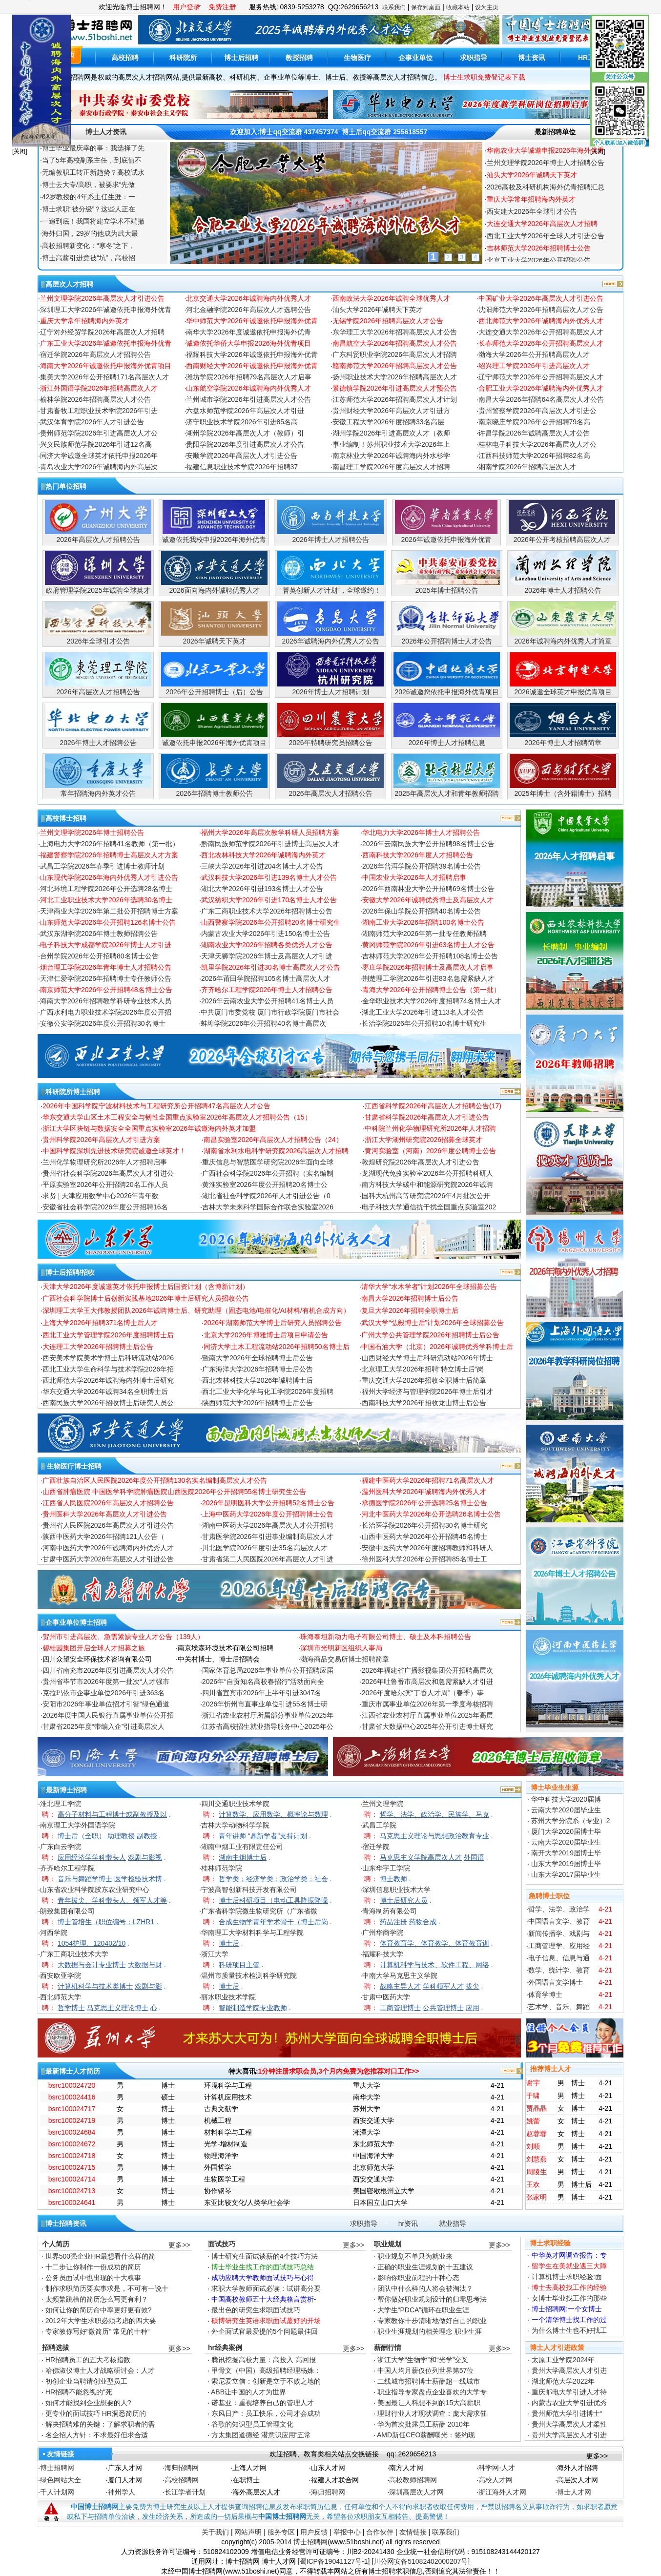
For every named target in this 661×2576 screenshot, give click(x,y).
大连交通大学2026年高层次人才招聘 (542, 236)
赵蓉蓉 (536, 2134)
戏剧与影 (148, 1986)
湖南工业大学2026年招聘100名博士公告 (423, 922)
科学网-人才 (496, 2468)
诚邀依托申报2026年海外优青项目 (214, 743)
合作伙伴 (379, 2532)
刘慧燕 (536, 2159)
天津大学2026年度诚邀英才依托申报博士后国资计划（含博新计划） (145, 1286)
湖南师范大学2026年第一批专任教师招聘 (424, 933)
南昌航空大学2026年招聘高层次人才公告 (394, 343)
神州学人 (121, 2492)
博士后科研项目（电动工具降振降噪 (273, 1900)
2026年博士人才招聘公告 (330, 539)
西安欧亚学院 (60, 1975)
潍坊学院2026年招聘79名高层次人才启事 (248, 377)
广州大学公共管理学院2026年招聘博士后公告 (430, 1335)
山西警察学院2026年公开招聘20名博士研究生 (270, 922)
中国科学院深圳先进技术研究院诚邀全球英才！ (114, 1151)
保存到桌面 (425, 7)
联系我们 (394, 7)
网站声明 (248, 2532)
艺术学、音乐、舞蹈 (559, 2007)
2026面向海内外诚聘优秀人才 (214, 590)
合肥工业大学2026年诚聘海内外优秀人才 (540, 388)
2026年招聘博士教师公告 (214, 793)
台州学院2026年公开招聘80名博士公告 (99, 956)
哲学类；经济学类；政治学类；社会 (273, 1879)
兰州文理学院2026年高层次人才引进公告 (102, 298)
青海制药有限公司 (389, 1911)
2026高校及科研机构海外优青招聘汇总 (545, 199)
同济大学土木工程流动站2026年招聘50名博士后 (277, 1346)
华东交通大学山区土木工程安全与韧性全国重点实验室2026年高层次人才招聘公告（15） (176, 1117)
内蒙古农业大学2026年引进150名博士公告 (265, 933)
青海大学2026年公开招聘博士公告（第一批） (431, 990)
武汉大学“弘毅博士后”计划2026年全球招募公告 (432, 1323)
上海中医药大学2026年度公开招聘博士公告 (267, 1514)
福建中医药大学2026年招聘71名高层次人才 (428, 1480)
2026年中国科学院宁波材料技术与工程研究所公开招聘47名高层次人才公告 (156, 1106)
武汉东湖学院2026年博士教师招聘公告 (99, 933)
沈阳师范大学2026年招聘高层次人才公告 (540, 309)
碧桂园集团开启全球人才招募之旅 (93, 1648)
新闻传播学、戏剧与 (559, 1933)
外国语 (474, 1857)
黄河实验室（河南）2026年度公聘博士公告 (430, 1151)
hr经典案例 (225, 2347)
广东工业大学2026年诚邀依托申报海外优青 (105, 343)
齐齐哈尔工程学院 (67, 1868)
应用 (472, 2008)
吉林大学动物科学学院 (235, 1825)
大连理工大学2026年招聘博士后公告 (97, 1346)
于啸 (533, 2095)
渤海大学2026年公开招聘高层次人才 (533, 354)
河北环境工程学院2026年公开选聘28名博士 (106, 889)
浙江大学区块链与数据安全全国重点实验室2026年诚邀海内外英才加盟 (149, 1128)
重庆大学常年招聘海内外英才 (531, 211)
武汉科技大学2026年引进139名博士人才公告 (269, 877)
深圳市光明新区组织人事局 (341, 1648)
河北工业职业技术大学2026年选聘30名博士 (106, 900)
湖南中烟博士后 (243, 1857)
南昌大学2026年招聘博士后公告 (409, 1298)
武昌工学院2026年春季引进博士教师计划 (102, 866)
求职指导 (363, 2223)
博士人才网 (574, 2492)
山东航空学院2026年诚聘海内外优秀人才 (248, 388)
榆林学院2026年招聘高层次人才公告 (95, 399)
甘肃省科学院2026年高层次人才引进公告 (427, 1117)
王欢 (533, 2184)
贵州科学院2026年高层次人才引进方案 (101, 1139)
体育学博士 (545, 1994)
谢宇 (533, 2083)
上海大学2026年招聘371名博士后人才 (100, 1323)
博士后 (229, 1943)
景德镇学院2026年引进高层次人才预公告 (394, 388)
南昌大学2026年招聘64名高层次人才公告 (541, 399)
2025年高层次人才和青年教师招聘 (446, 793)
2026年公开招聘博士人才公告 (446, 641)
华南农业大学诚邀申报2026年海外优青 (545, 162)
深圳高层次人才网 (416, 2492)
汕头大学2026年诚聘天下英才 (532, 187)
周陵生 (536, 2172)
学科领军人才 (443, 1986)
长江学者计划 (185, 2492)
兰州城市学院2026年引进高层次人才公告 (248, 399)
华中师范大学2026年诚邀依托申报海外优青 (251, 321)
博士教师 (393, 1879)
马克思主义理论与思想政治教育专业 (434, 1836)
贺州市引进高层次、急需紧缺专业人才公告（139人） (123, 1637)
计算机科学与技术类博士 (95, 1986)
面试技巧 (221, 2244)
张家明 (536, 2197)
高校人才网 (495, 2480)
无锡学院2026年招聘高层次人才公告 (387, 321)
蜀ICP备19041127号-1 (334, 2561)
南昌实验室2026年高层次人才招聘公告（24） (273, 1139)
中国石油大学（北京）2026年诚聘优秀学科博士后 (437, 1346)
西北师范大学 (60, 1997)
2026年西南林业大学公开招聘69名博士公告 (428, 889)
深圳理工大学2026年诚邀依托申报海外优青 (105, 309)
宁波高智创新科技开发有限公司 (249, 1889)
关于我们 (215, 2532)
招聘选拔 (55, 2347)
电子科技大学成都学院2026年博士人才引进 (105, 945)
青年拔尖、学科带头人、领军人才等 (112, 1900)
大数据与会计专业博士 (92, 1965)
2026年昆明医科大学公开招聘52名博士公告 (268, 1503)
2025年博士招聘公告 (446, 590)
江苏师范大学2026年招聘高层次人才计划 (394, 399)
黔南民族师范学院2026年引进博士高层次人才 (270, 844)
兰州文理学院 (382, 1803)
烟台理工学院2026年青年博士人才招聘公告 (105, 967)
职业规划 (387, 2244)
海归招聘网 (182, 2468)
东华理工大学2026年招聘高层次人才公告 (394, 332)
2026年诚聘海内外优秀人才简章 (562, 641)
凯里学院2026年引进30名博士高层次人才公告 (270, 967)
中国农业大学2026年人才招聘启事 (414, 877)
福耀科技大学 (382, 1954)
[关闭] (19, 151)
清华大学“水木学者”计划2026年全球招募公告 (429, 1286)
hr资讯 (408, 2223)
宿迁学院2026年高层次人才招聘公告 (95, 354)
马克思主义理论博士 (117, 2008)
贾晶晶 (536, 2108)
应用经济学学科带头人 (92, 1857)
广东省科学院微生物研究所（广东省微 (259, 1911)
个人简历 (55, 2244)
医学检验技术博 (138, 1879)
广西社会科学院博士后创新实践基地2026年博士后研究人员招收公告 (145, 1298)
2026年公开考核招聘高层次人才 (562, 539)
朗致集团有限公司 (67, 1911)
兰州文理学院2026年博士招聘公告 (92, 832)
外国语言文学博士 (555, 1982)
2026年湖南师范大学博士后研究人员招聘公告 (273, 1323)
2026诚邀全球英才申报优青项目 (562, 692)
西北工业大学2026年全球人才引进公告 (545, 248)
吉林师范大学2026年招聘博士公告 (539, 260)
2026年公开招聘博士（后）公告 (214, 692)
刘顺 (533, 2146)
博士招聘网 (57, 2468)
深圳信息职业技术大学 (396, 1889)
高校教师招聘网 (413, 2480)
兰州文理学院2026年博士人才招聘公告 (545, 175)
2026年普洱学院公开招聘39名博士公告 (421, 866)
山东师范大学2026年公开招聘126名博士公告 (108, 922)
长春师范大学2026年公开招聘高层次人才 (540, 343)
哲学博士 (71, 2008)
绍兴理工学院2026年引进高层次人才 (533, 366)
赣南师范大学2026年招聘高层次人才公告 (394, 366)
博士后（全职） (81, 1836)
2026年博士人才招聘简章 (562, 743)
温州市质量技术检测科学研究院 (249, 1975)
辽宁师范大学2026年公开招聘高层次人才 (540, 377)
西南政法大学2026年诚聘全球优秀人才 (391, 298)
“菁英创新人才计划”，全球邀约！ (330, 590)
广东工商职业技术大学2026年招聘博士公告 (266, 911)
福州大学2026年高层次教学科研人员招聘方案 (270, 832)
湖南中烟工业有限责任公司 (242, 1846)
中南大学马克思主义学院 (399, 1975)
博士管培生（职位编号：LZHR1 (106, 1922)
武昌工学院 (379, 1825)
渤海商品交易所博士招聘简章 (344, 1659)
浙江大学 (214, 1954)
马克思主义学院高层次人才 (421, 1857)
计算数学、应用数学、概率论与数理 (273, 1814)
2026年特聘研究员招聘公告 (330, 743)
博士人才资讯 (105, 132)
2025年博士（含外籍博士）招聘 (562, 793)
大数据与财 (145, 1965)
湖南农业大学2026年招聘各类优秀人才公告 (266, 945)
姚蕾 (533, 2121)
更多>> (179, 2245)
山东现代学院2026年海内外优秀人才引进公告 (109, 877)
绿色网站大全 (60, 2480)
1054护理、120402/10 (91, 1943)
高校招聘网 (182, 2480)
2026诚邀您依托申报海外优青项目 (446, 692)
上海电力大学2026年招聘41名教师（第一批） (109, 844)
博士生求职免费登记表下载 (484, 77)
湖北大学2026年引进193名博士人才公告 (262, 889)
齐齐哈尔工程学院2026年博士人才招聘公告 (266, 990)
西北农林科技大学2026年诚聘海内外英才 (263, 855)
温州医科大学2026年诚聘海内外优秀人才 (424, 1492)
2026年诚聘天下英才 (214, 641)
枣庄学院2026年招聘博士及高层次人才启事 (428, 967)
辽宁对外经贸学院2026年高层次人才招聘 (102, 332)
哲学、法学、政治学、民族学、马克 (434, 1814)
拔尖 (472, 1986)
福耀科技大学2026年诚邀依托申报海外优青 (251, 354)
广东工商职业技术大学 (74, 1954)
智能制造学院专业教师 (253, 2008)
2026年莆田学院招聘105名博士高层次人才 (265, 978)
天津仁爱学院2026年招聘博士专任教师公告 (105, 978)
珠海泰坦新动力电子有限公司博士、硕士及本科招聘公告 (385, 1637)
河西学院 (53, 1932)
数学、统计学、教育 (559, 1970)
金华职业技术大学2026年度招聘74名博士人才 (431, 1001)
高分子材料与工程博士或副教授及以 (112, 1814)
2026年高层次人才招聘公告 (98, 539)
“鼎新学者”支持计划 (277, 1836)
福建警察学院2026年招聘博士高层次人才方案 (109, 855)
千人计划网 (57, 2492)
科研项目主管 (239, 1965)
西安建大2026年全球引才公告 (532, 224)
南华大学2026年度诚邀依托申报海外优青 (248, 332)
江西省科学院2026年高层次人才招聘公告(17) (433, 1106)
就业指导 (452, 2223)
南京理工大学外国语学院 (77, 1825)
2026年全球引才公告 (97, 641)
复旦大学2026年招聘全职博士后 (409, 1310)
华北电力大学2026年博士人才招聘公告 (421, 832)
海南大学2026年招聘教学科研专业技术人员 (105, 1001)
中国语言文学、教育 (559, 1921)
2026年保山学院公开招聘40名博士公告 (421, 911)
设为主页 (486, 7)
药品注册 (393, 1922)
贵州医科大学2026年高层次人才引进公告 (104, 1514)
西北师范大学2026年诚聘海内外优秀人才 (540, 321)
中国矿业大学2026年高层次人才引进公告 (540, 298)
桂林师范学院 (221, 1868)
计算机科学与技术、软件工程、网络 (434, 1965)
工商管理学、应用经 (559, 1946)
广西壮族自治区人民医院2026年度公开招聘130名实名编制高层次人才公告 (155, 1480)
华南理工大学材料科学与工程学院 (252, 1932)
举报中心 (347, 2532)
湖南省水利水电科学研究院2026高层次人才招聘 (276, 1151)
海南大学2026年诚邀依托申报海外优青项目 (105, 366)
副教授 (147, 1836)
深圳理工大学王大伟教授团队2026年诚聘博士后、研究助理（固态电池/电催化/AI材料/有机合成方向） (196, 1310)
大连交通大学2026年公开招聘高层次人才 (540, 332)
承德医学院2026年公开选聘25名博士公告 (424, 1503)
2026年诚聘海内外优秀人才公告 (330, 641)
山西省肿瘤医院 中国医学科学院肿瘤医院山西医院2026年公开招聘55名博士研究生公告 (174, 1492)
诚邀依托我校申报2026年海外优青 (214, 539)
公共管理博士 (443, 2008)
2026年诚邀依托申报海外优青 (446, 539)
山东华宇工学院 (386, 1868)
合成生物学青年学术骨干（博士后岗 (273, 1922)
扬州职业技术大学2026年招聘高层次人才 (394, 377)
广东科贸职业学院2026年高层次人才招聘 (394, 354)
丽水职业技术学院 (228, 1997)
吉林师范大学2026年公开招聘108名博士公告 (430, 956)
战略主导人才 (400, 1986)
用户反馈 (314, 2532)
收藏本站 (458, 7)
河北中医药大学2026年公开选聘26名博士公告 (431, 1514)
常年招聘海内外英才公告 (98, 793)
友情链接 (413, 2532)
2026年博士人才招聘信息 (446, 743)
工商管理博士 (400, 2008)
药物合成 (422, 1922)
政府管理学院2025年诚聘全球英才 (98, 590)
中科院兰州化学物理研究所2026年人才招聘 (430, 1128)
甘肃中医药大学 (386, 1997)
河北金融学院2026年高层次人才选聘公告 (248, 309)
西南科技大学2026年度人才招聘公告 (417, 855)
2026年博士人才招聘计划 (330, 692)
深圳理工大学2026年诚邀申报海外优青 (545, 150)
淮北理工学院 (60, 1803)
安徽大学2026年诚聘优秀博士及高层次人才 (428, 900)
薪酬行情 (387, 2347)
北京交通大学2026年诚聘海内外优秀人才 (248, 298)
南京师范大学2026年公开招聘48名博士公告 (106, 990)
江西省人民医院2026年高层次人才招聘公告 (108, 1503)
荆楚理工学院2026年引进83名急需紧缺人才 (428, 978)
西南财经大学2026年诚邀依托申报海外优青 (251, 366)
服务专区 (281, 2532)
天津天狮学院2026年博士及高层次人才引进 (266, 956)
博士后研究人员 (404, 1900)
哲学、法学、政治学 (559, 1909)
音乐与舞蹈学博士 (85, 1879)
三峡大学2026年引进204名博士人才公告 (262, 866)
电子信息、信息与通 (559, 1958)
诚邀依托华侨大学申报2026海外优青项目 (248, 343)
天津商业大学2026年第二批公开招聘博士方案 (109, 911)
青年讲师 (232, 1836)
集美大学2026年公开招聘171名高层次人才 (104, 377)
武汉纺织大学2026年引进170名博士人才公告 (269, 900)
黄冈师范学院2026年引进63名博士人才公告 (428, 945)
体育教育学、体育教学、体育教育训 (434, 1943)
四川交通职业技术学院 (235, 1803)
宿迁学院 (376, 1846)
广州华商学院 (382, 1932)
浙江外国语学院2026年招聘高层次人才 (99, 388)
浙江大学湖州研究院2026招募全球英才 (423, 1139)
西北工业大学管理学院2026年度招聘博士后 (108, 1335)
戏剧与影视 (145, 1857)
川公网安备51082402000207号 (420, 2561)
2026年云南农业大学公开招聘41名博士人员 (267, 1001)
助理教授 (121, 1836)
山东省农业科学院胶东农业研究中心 (94, 1889)
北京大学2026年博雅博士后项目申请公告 (266, 1335)
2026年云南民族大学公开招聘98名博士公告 (428, 844)
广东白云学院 (60, 1846)
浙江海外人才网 (502, 2492)
